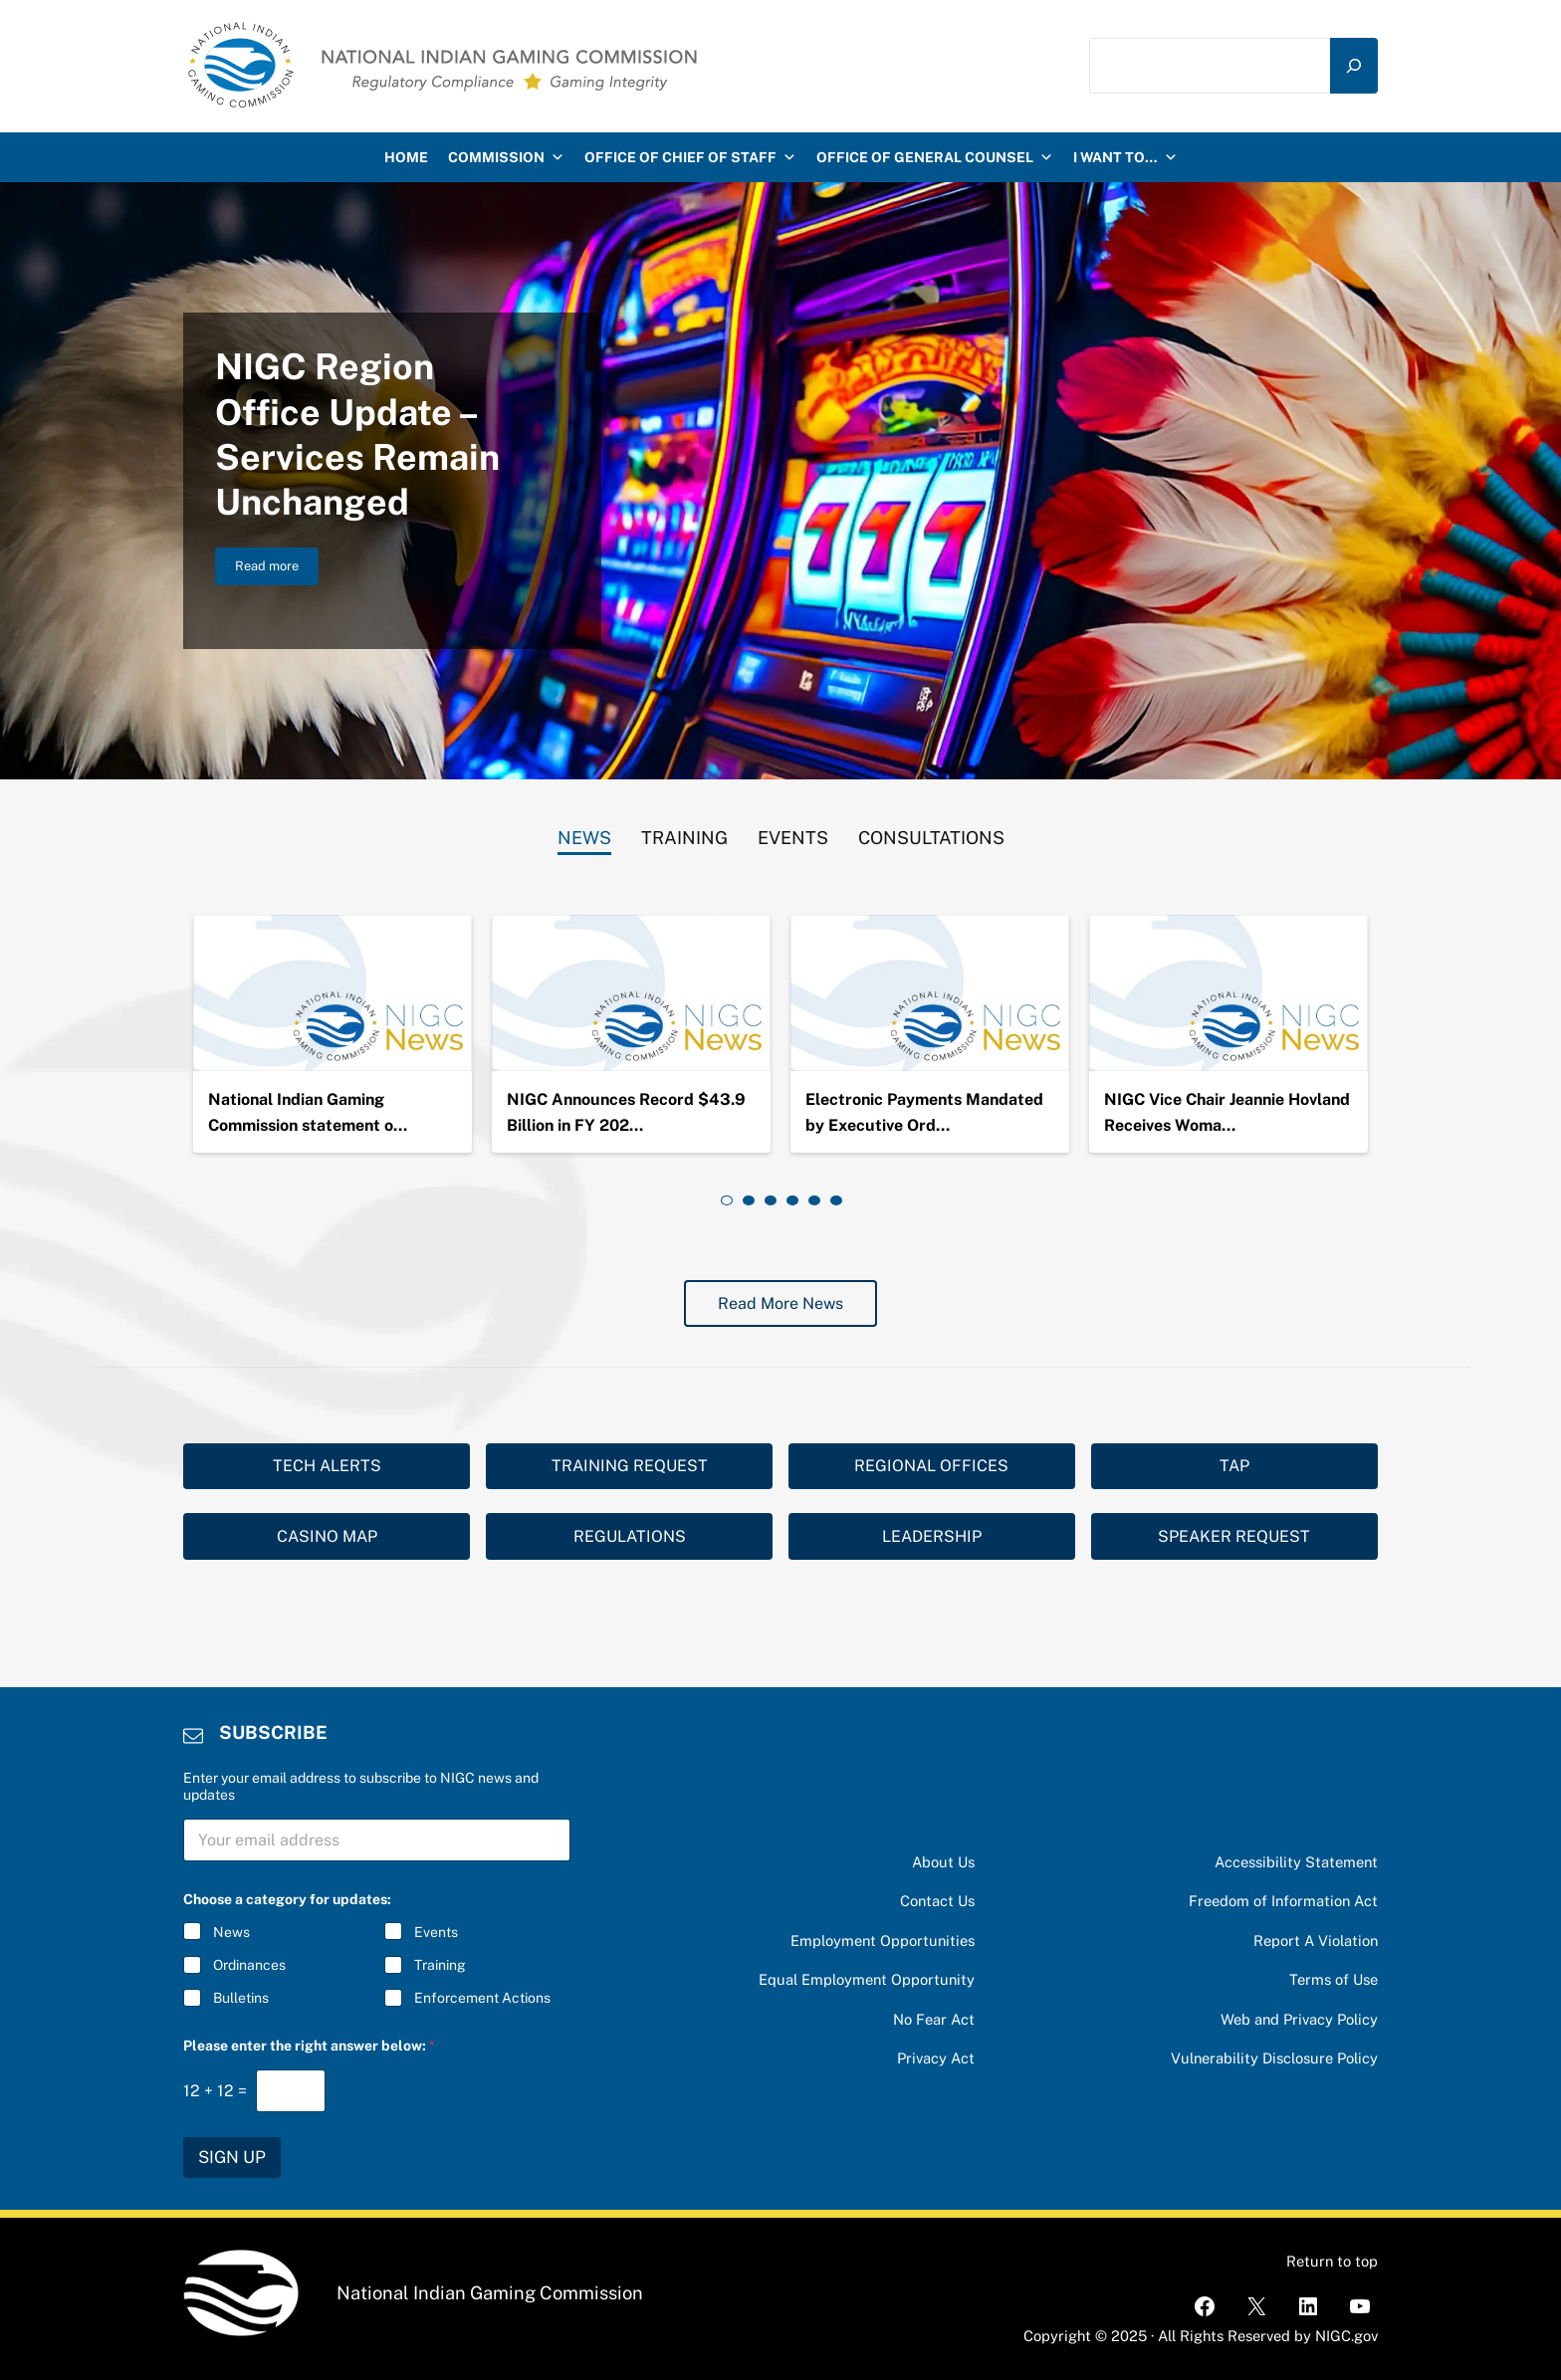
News (231, 1932)
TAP (1234, 1465)
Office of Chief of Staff (690, 157)
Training (440, 1966)
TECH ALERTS (327, 1465)
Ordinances (249, 1966)
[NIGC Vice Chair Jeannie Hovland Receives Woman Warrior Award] (1228, 993)
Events (436, 1932)
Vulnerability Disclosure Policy (1274, 2058)
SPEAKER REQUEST (1234, 1536)
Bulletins (241, 1999)
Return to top (1332, 2261)
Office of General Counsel (934, 157)
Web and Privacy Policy (1299, 2019)
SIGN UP (232, 2157)
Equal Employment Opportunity (867, 1979)
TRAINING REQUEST (630, 1465)
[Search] (1354, 66)
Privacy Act (936, 2058)
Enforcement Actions (482, 1999)
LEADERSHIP (932, 1536)
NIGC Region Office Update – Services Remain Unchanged (357, 434)
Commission (506, 157)
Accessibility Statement (1296, 1861)
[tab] (584, 833)
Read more (277, 569)
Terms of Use (1333, 1979)
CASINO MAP (327, 1536)
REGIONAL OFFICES (931, 1465)
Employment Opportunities (882, 1940)
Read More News (780, 1303)
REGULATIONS (629, 1536)
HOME (406, 157)
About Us (943, 1861)
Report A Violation (1315, 1940)
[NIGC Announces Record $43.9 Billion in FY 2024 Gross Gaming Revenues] (631, 993)
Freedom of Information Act (1283, 1900)
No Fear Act (934, 2019)
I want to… (1125, 157)
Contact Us (937, 1900)
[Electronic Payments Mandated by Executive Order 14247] (929, 993)
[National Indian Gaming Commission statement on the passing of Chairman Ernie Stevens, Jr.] (332, 993)
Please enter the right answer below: (309, 2046)
